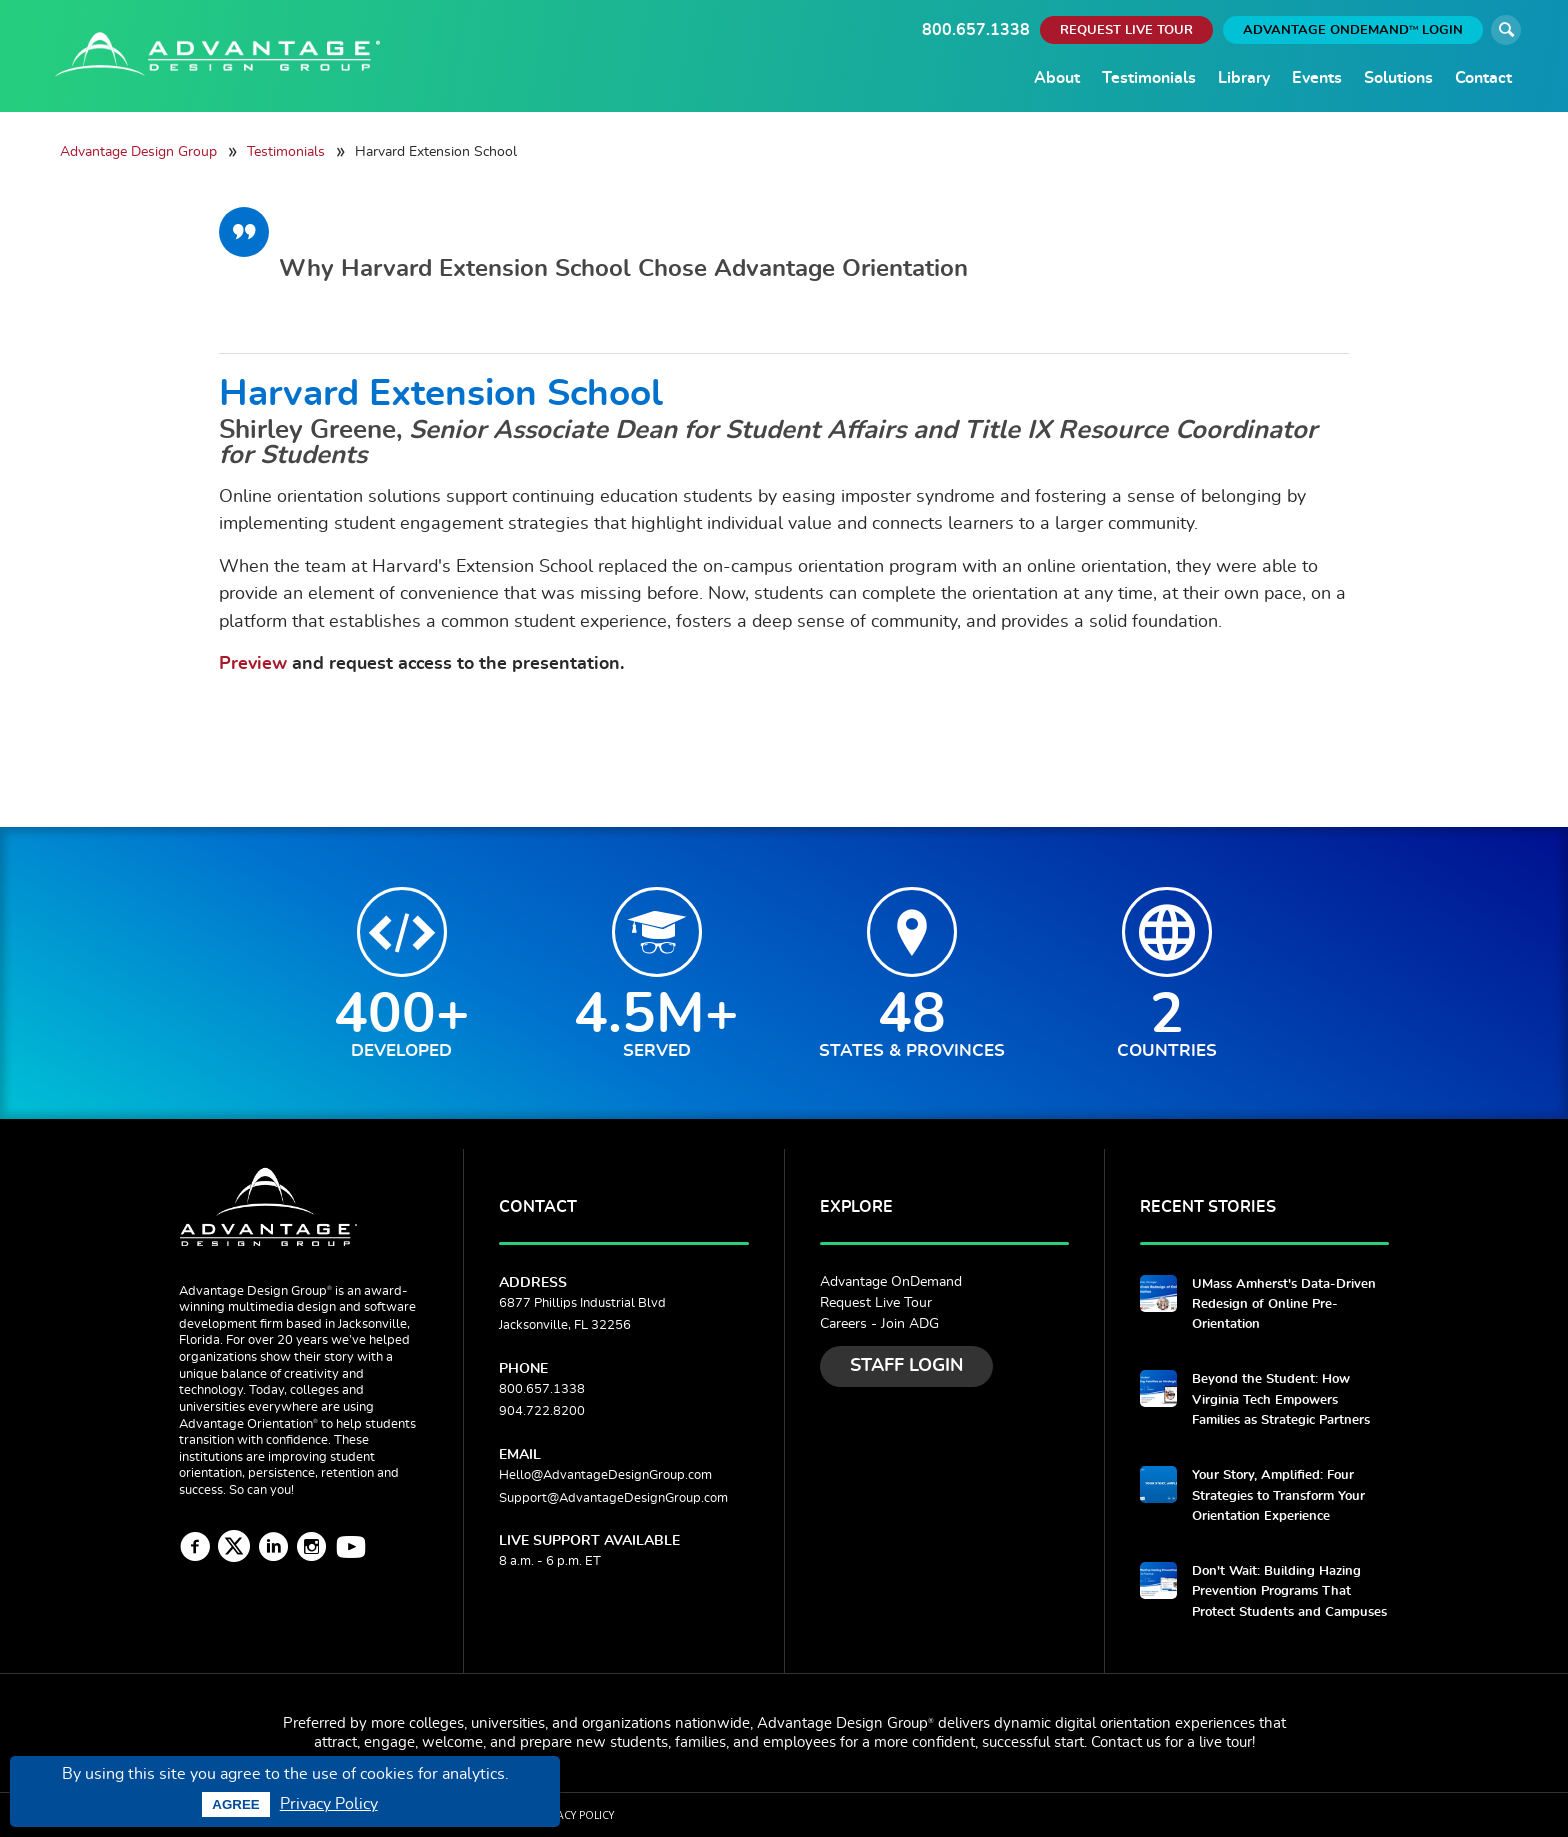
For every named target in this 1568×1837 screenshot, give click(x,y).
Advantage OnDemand (891, 1282)
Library (1244, 78)
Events (1317, 78)
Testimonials (1149, 78)
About (1057, 78)
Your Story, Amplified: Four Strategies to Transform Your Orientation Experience (1278, 1496)
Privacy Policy (329, 1804)
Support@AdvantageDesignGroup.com (613, 1498)
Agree (235, 1804)
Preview (253, 663)
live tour (1225, 1742)
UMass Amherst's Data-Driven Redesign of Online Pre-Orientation (1284, 1305)
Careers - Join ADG (879, 1324)
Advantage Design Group (138, 151)
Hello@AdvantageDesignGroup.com (605, 1475)
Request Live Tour (876, 1303)
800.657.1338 (976, 30)
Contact (1483, 78)
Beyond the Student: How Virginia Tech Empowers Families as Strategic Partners (1281, 1400)
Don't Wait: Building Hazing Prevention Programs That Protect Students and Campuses (1289, 1592)
